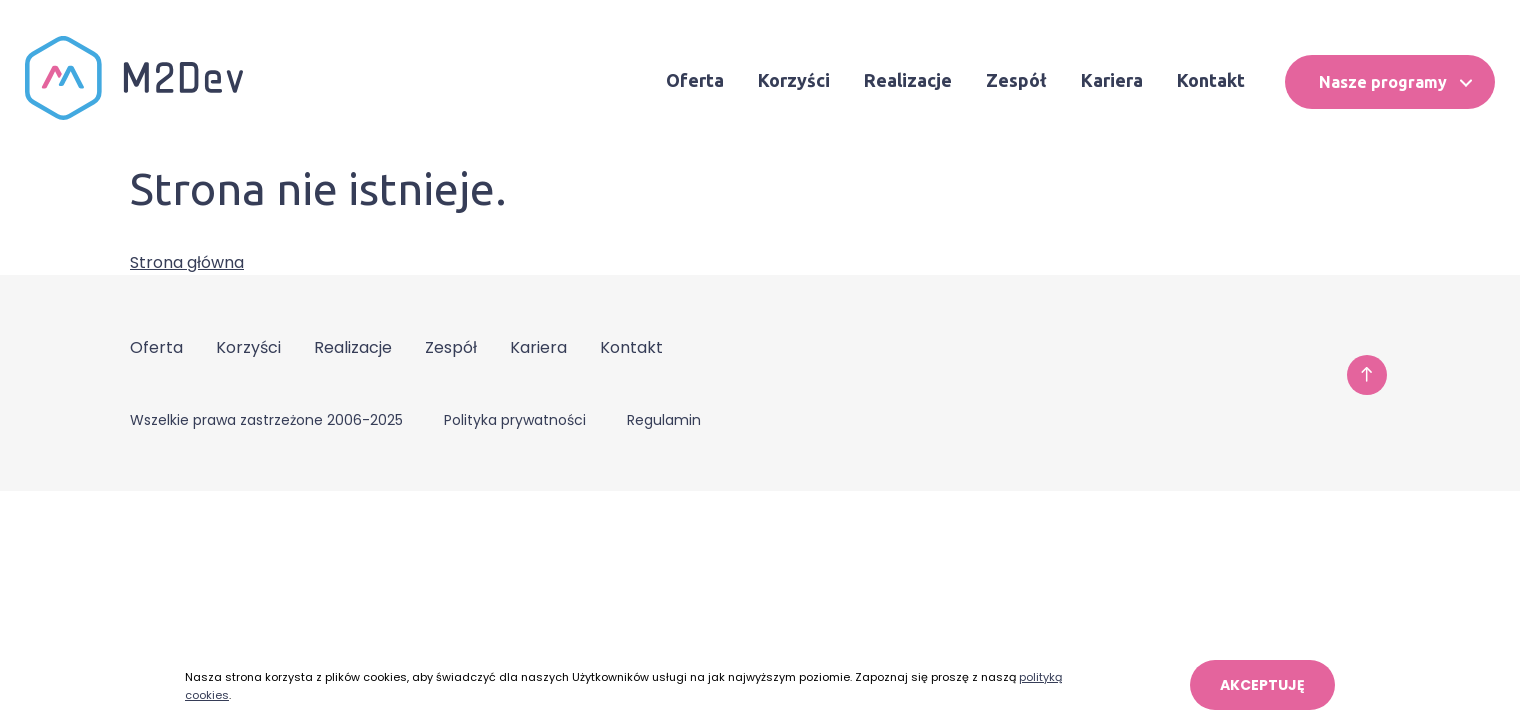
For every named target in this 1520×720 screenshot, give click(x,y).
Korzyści (794, 80)
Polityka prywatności (515, 420)
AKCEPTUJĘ (1262, 685)
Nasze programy (1395, 82)
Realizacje (908, 80)
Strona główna (187, 262)
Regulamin (664, 420)
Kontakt (1211, 80)
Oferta (695, 80)
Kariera (1112, 80)
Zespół (1016, 80)
